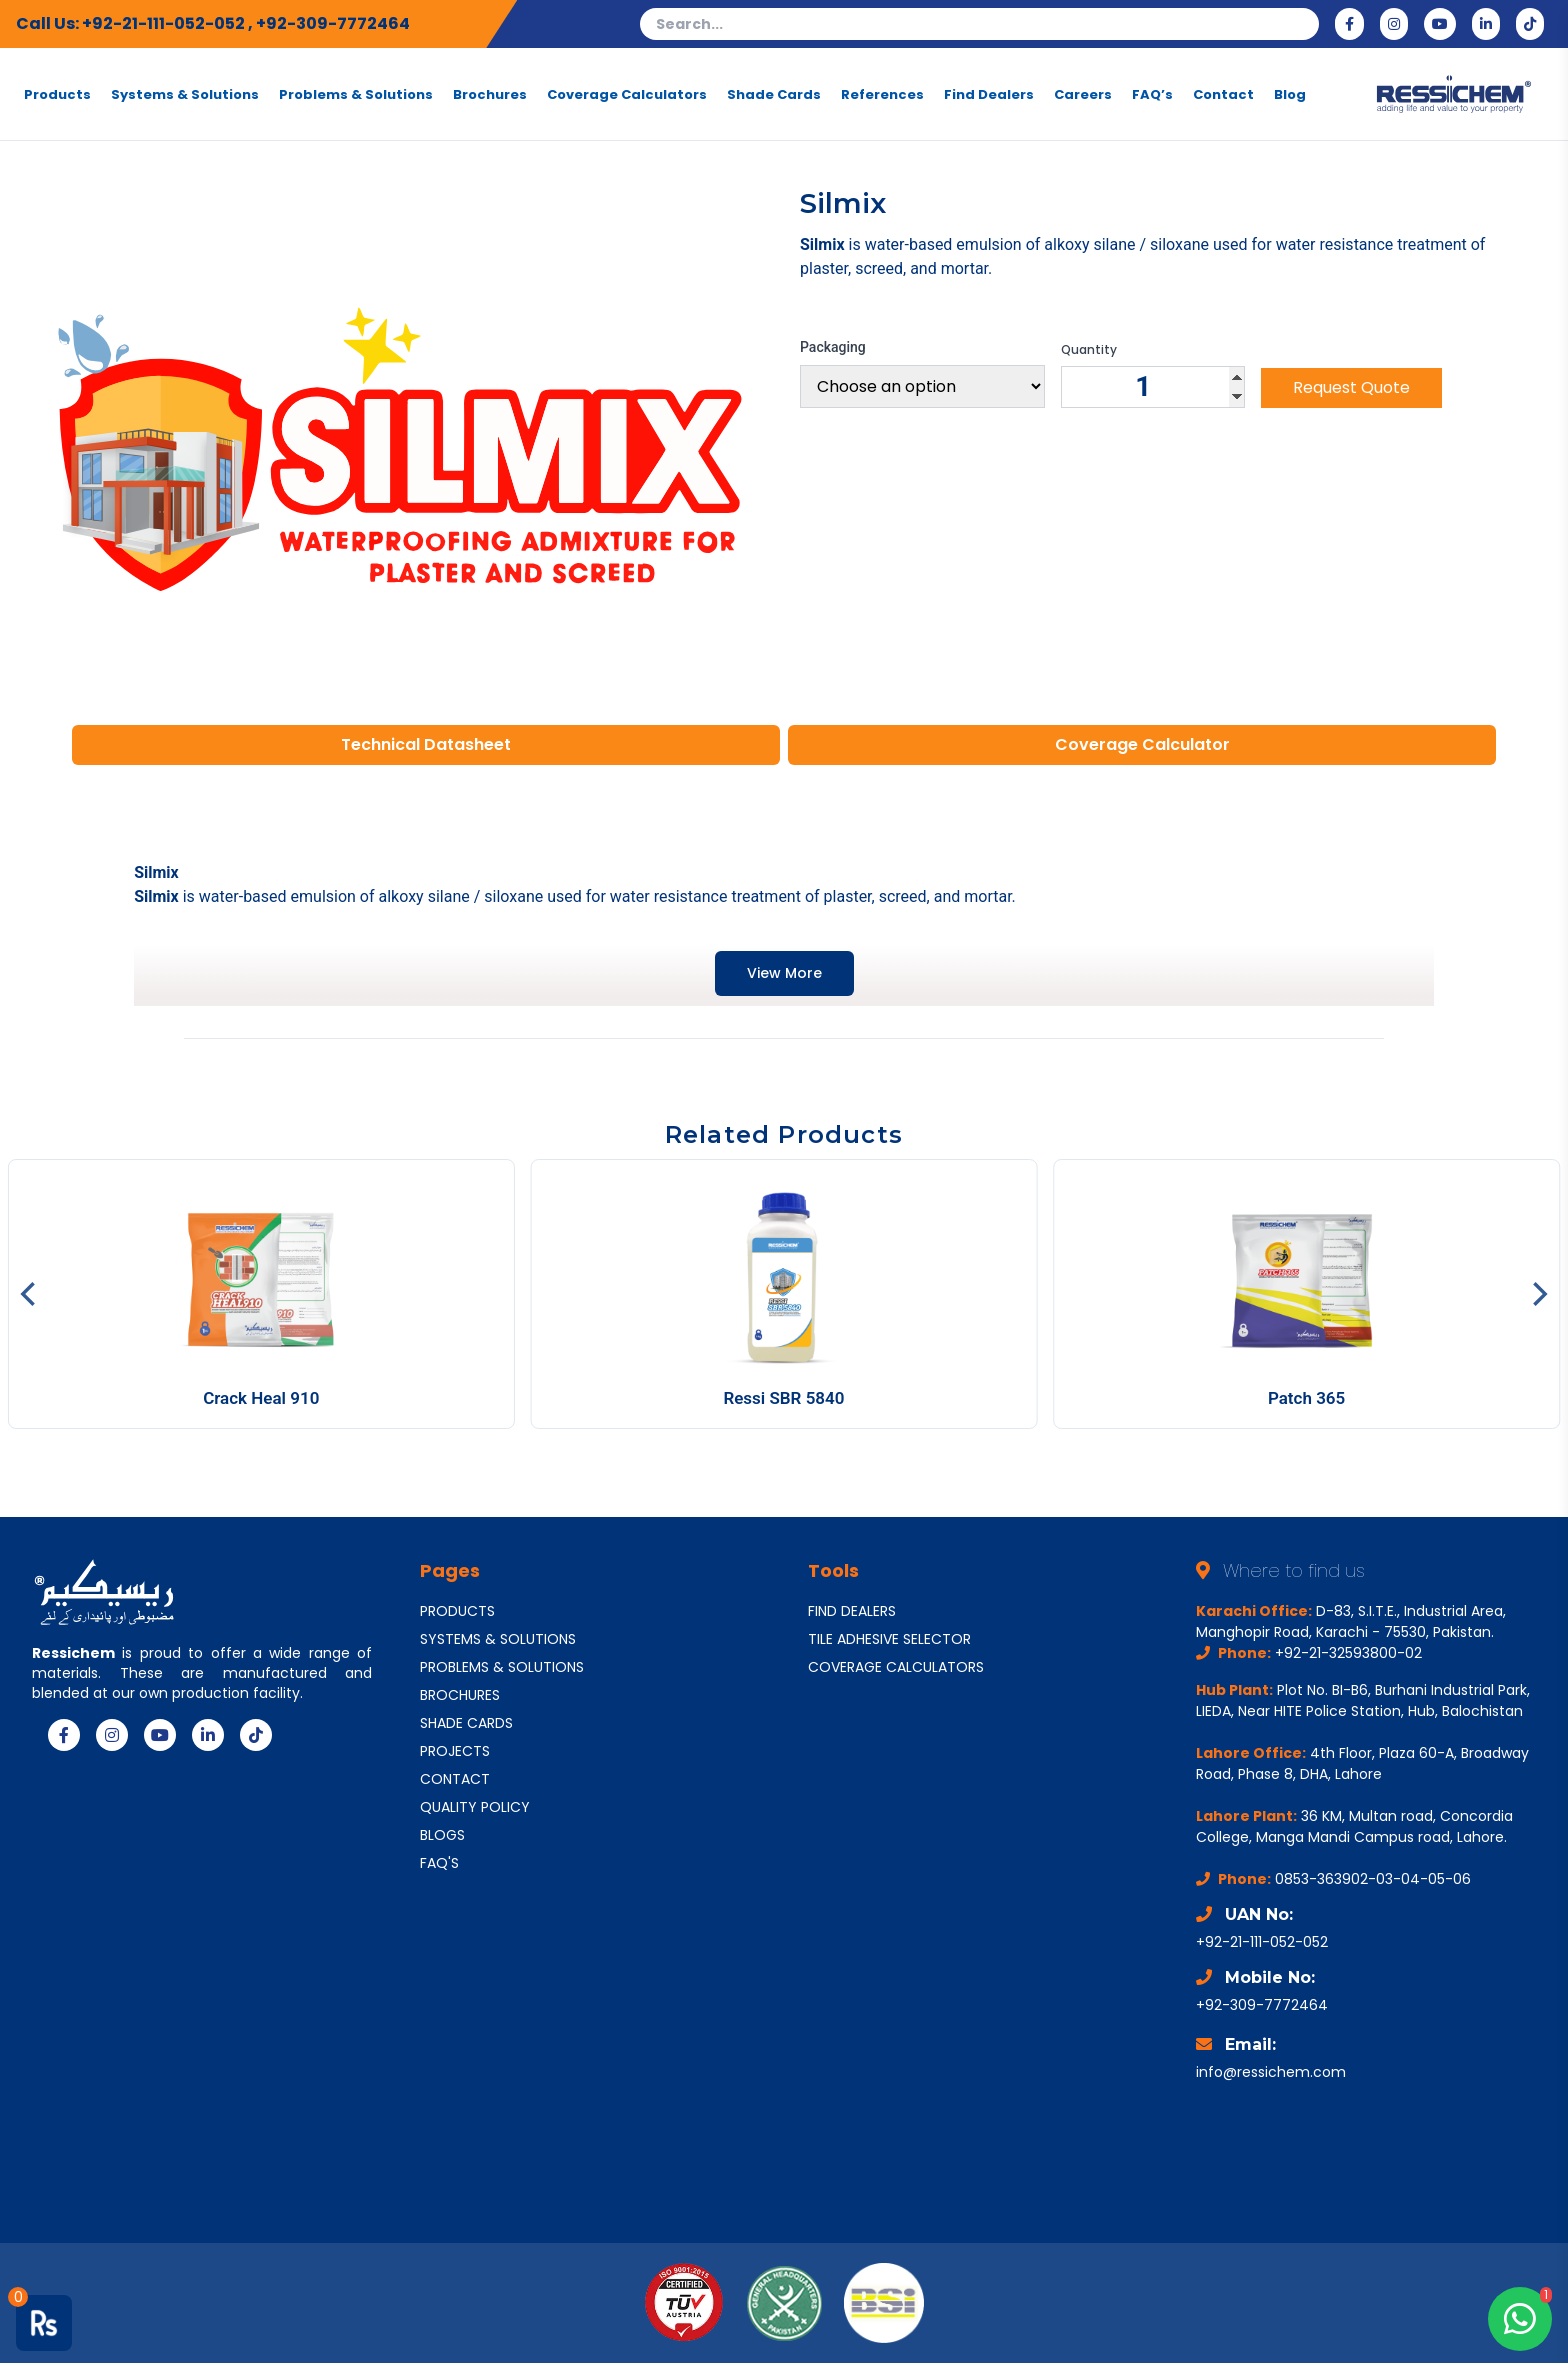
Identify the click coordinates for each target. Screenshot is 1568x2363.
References (882, 94)
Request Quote (1351, 387)
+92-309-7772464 (333, 23)
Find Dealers (989, 94)
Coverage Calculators (627, 94)
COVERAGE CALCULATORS (896, 1667)
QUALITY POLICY (475, 1807)
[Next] (1538, 1294)
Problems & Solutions (356, 94)
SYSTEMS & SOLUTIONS (498, 1639)
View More (784, 973)
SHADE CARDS (466, 1723)
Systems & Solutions (185, 94)
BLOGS (442, 1835)
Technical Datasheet (426, 744)
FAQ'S (439, 1863)
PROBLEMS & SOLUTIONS (502, 1667)
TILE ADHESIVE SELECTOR (889, 1639)
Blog (1290, 94)
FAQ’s (1152, 94)
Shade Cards (774, 94)
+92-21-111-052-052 (165, 23)
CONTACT (455, 1779)
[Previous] (30, 1294)
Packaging (833, 347)
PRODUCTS (457, 1611)
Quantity (1089, 350)
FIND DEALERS (852, 1611)
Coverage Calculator (1142, 744)
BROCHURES (460, 1695)
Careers (1083, 94)
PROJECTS (455, 1751)
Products (57, 94)
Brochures (490, 94)
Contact (1223, 94)
